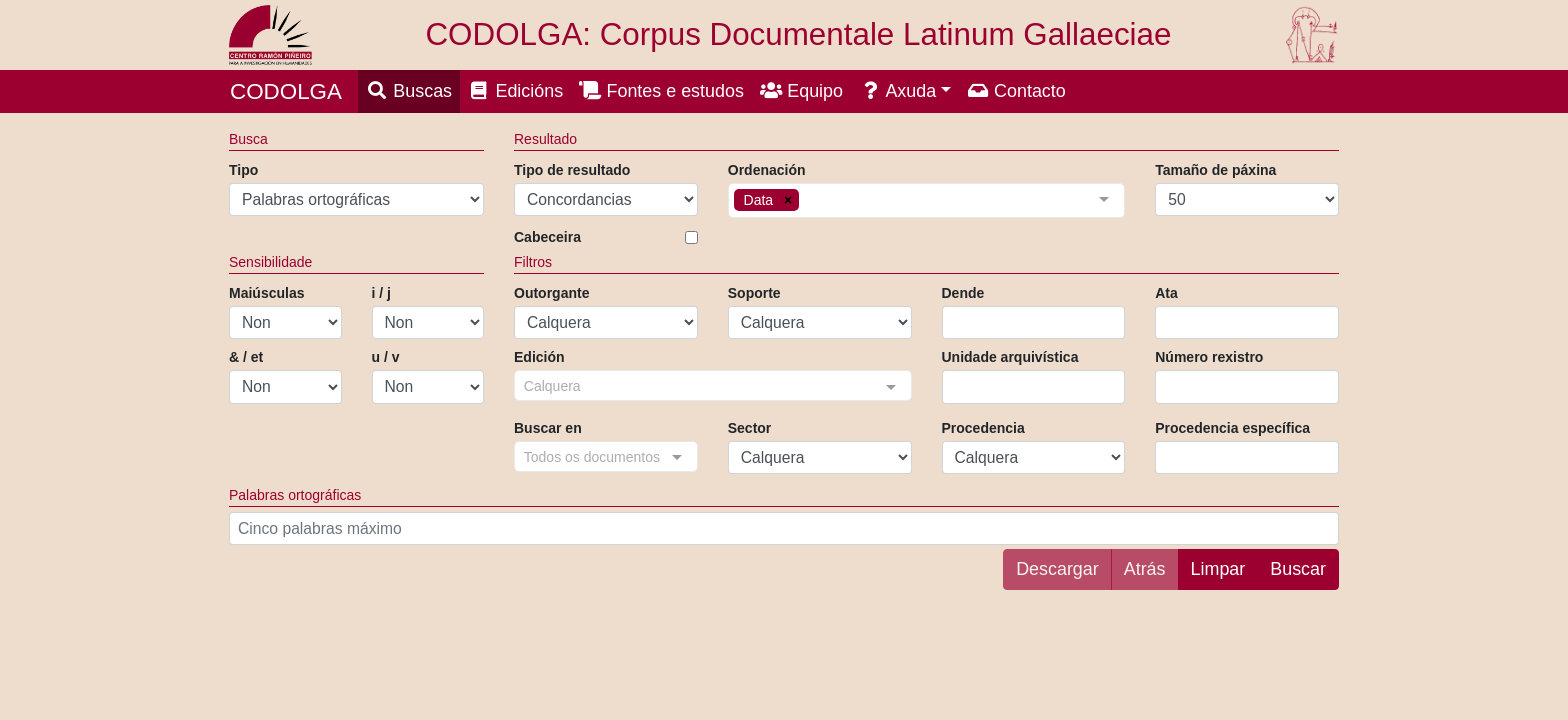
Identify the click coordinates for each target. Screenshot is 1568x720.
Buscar (1298, 569)
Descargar (1057, 569)
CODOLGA (286, 91)
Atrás (1145, 569)
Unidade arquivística (1010, 357)
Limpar (1218, 569)
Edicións (515, 91)
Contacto (1016, 91)
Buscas (409, 91)
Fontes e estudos (661, 91)
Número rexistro (1209, 357)
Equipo (801, 91)
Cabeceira (547, 237)
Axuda (897, 91)
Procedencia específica (1232, 428)
